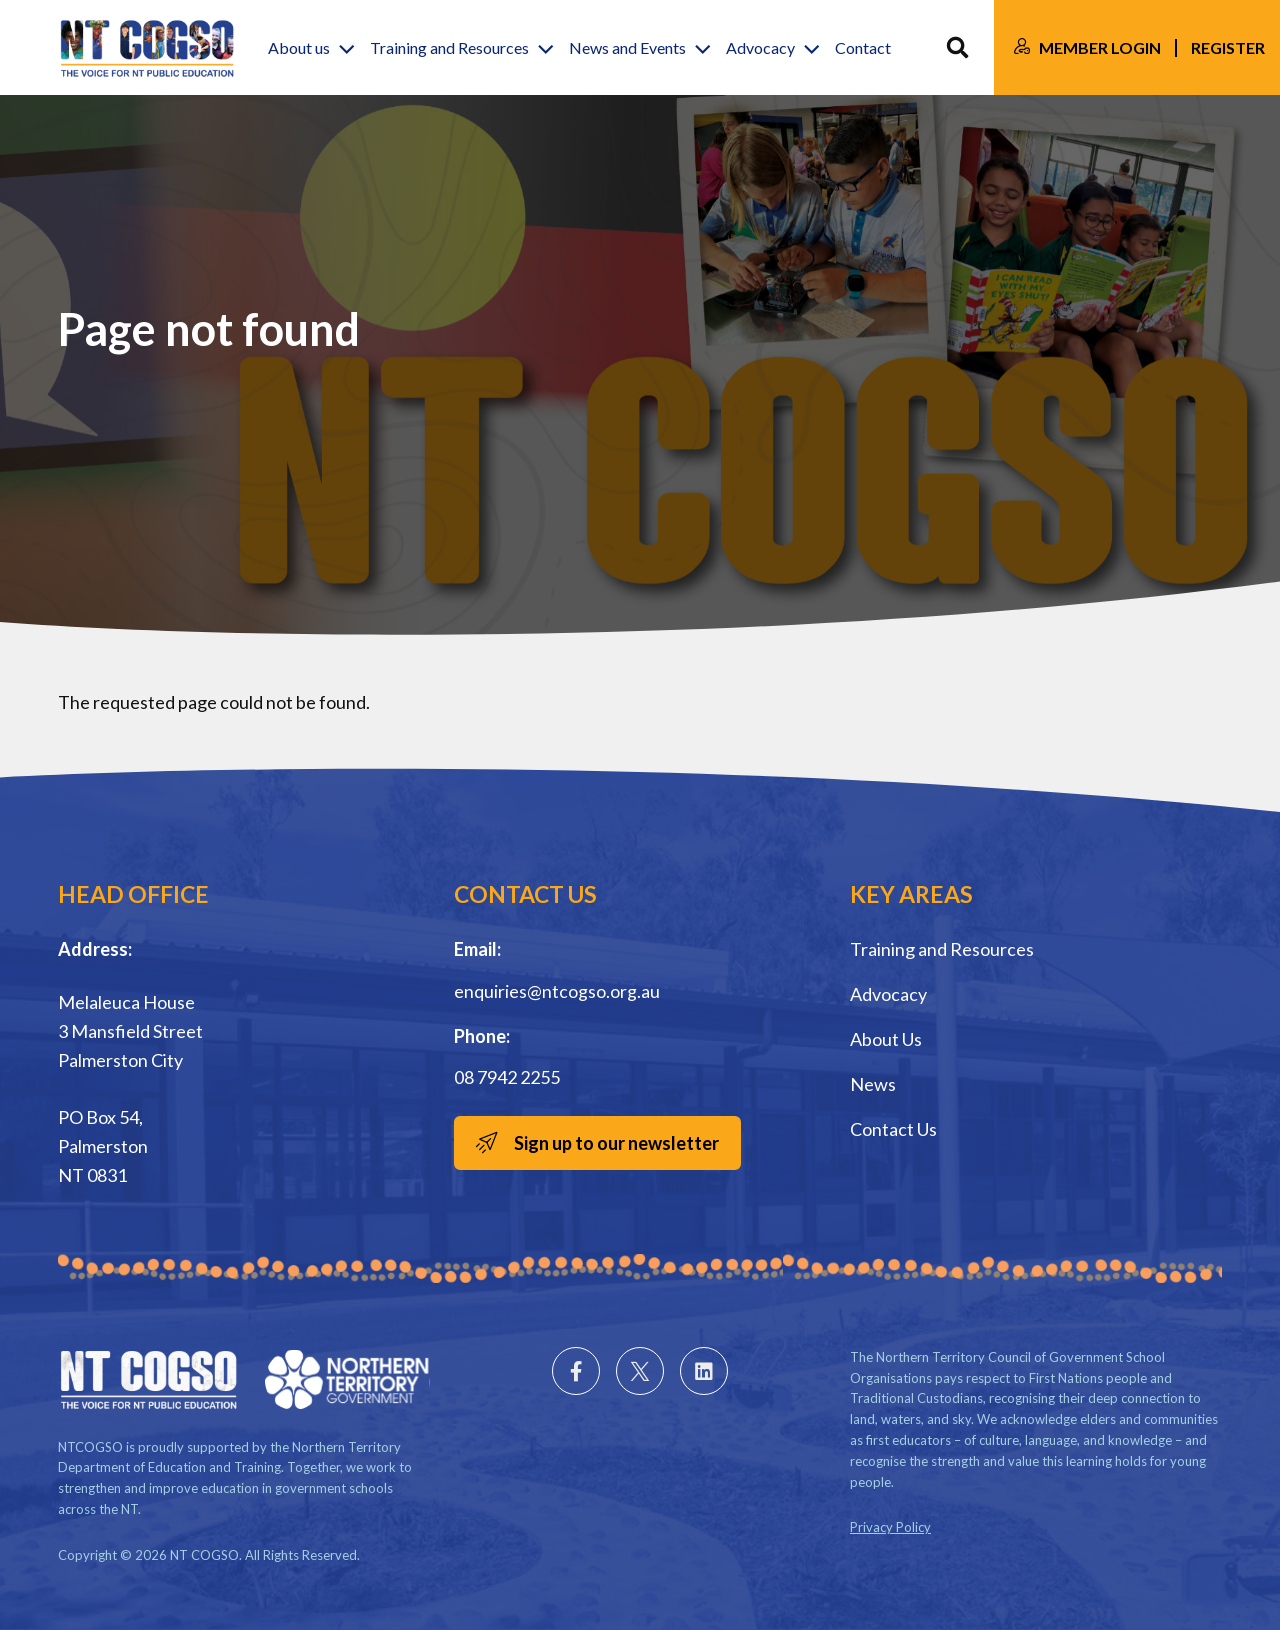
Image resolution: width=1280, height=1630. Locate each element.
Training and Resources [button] (449, 47)
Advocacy (888, 994)
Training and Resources (942, 949)
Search (957, 47)
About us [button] (299, 47)
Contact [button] (863, 47)
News (873, 1084)
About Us (886, 1039)
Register (1228, 47)
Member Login (1100, 47)
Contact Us (893, 1129)
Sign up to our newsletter (616, 1143)
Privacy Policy (890, 1527)
